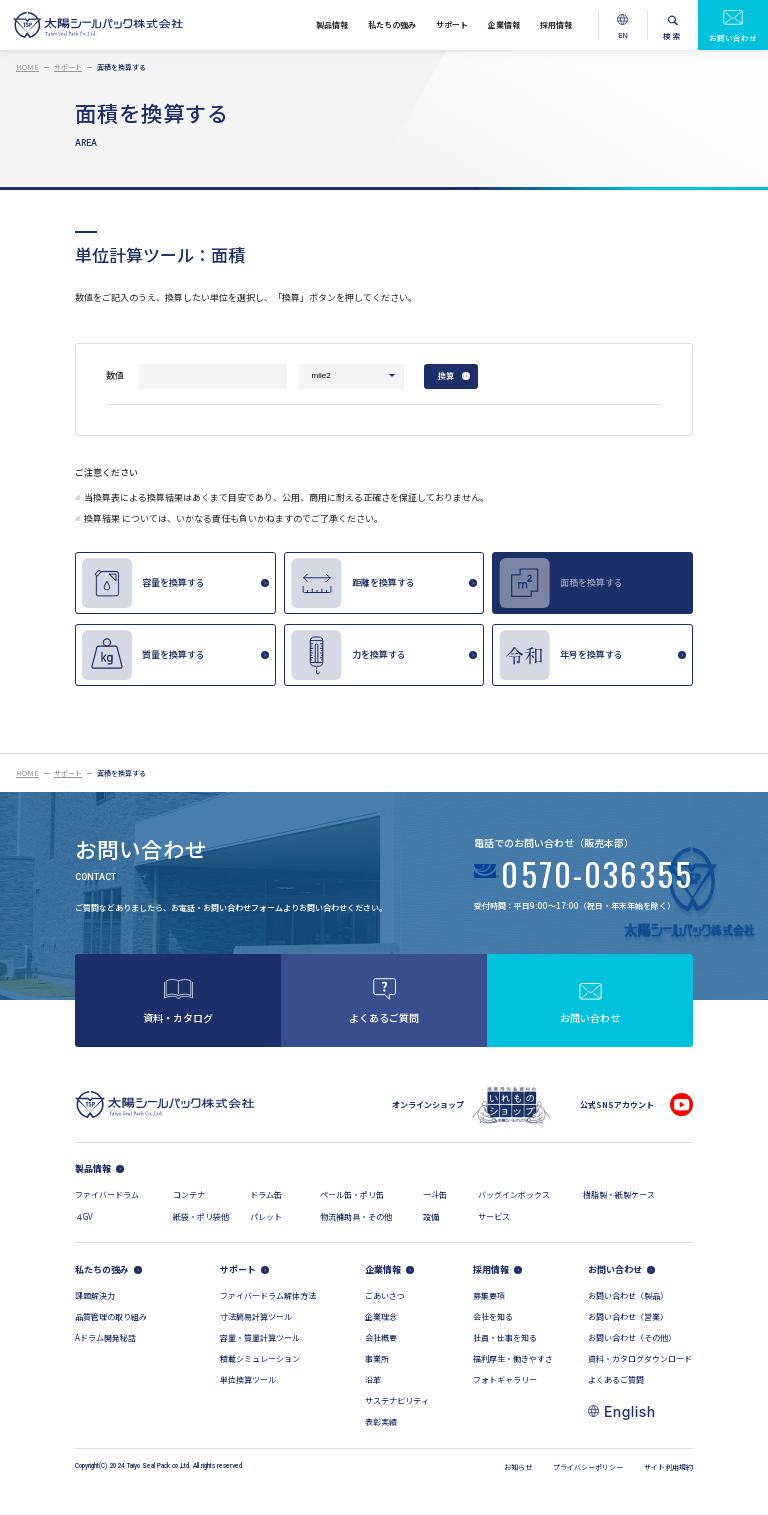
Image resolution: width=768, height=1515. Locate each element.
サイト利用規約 (668, 1467)
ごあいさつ (385, 1295)
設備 (431, 1216)
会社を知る (493, 1316)
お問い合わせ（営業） (628, 1316)
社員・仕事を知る (505, 1337)
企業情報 (383, 1269)
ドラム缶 (266, 1194)
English (630, 1411)
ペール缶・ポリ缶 (352, 1194)
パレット (266, 1216)
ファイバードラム (107, 1194)
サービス (494, 1216)
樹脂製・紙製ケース (619, 1194)
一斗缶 (435, 1194)
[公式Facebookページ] (652, 1104)
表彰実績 (381, 1421)
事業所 (377, 1358)
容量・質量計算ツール (260, 1337)
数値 (115, 375)
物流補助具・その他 (356, 1216)
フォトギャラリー (505, 1379)
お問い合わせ (733, 37)
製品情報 (93, 1168)
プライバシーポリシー (588, 1467)
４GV (84, 1216)
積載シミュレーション (260, 1358)
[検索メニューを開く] (673, 25)
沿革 (373, 1379)
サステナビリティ (397, 1400)
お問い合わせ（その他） (632, 1337)
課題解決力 (95, 1295)
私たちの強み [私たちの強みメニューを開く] (392, 24)
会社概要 (381, 1337)
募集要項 (489, 1295)
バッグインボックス (514, 1194)
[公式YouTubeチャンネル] (681, 1104)
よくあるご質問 (616, 1379)
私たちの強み (102, 1269)
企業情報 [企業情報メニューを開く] (504, 24)
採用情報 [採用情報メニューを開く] (556, 24)
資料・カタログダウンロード (640, 1358)
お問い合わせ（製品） (628, 1295)
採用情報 (491, 1269)
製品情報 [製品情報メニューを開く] (332, 24)
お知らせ (518, 1467)
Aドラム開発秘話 (105, 1337)
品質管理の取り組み (111, 1316)
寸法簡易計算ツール (256, 1316)
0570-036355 (597, 877)
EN (623, 40)
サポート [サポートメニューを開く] (452, 24)
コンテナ (189, 1194)
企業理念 (381, 1316)
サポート (238, 1269)
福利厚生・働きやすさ (513, 1358)
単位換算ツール (248, 1379)
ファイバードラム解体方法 (268, 1295)
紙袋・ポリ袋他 (201, 1216)
